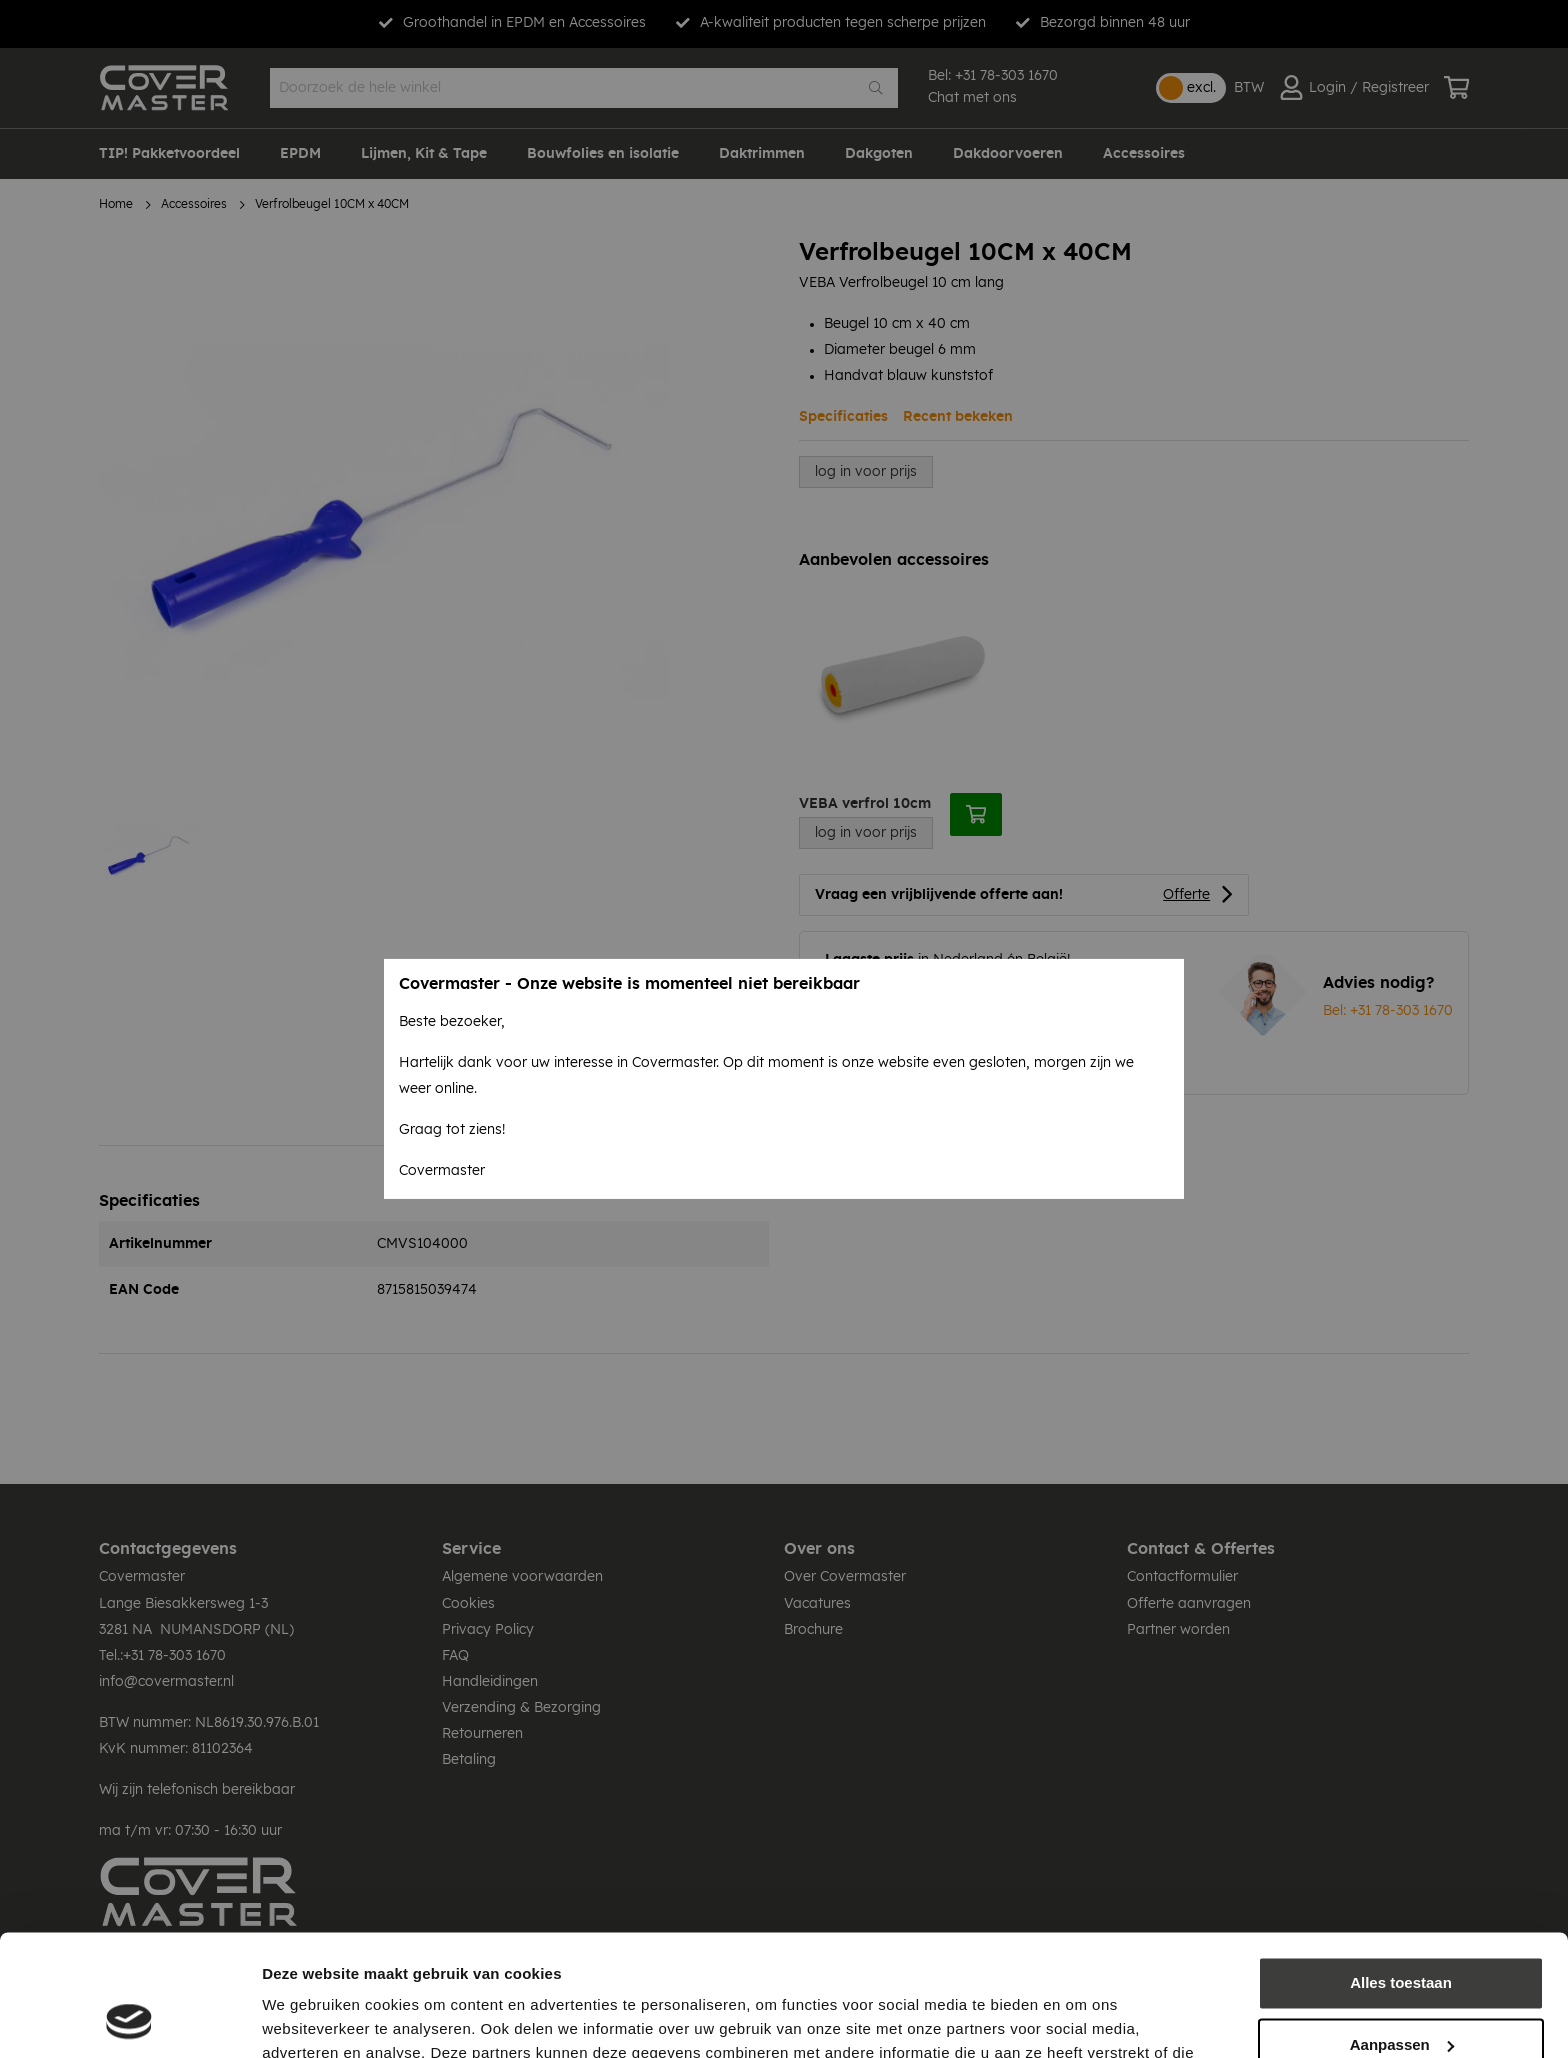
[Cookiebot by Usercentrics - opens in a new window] (129, 2019)
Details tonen (309, 2018)
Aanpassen (1402, 1930)
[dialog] (784, 1029)
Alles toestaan (1401, 1869)
